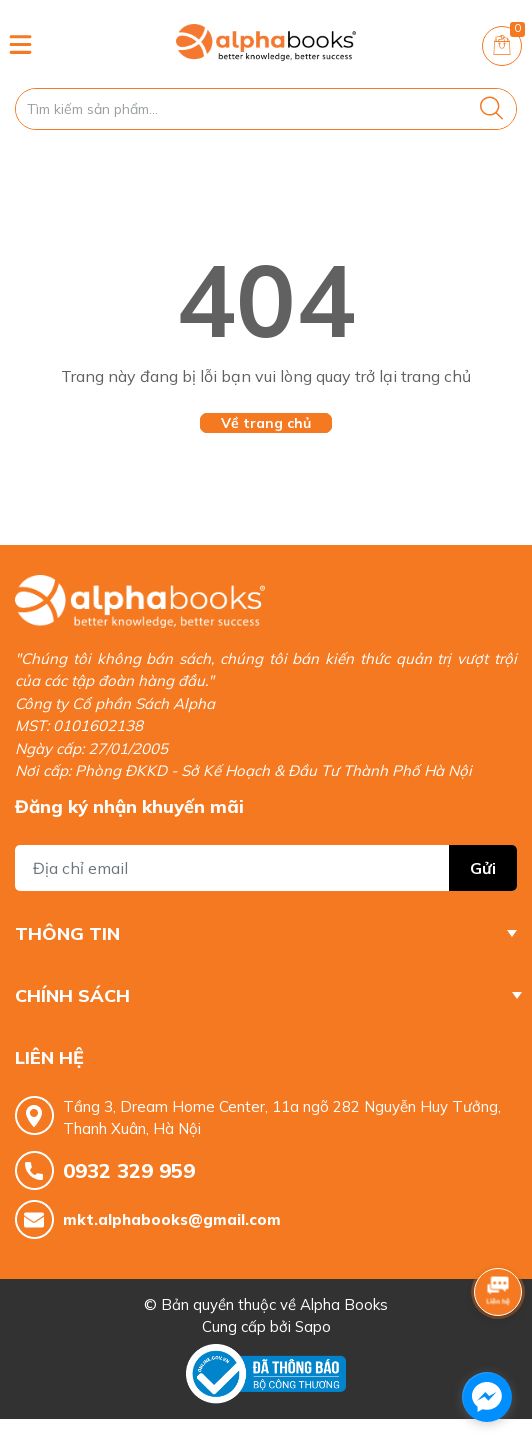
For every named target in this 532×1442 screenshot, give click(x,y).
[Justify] (491, 109)
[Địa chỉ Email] (266, 868)
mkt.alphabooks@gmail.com (172, 1219)
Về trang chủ (266, 423)
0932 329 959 (129, 1170)
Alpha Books (344, 1304)
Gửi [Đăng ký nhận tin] (483, 868)
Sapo (313, 1326)
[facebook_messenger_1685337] (487, 1397)
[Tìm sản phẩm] (266, 109)
